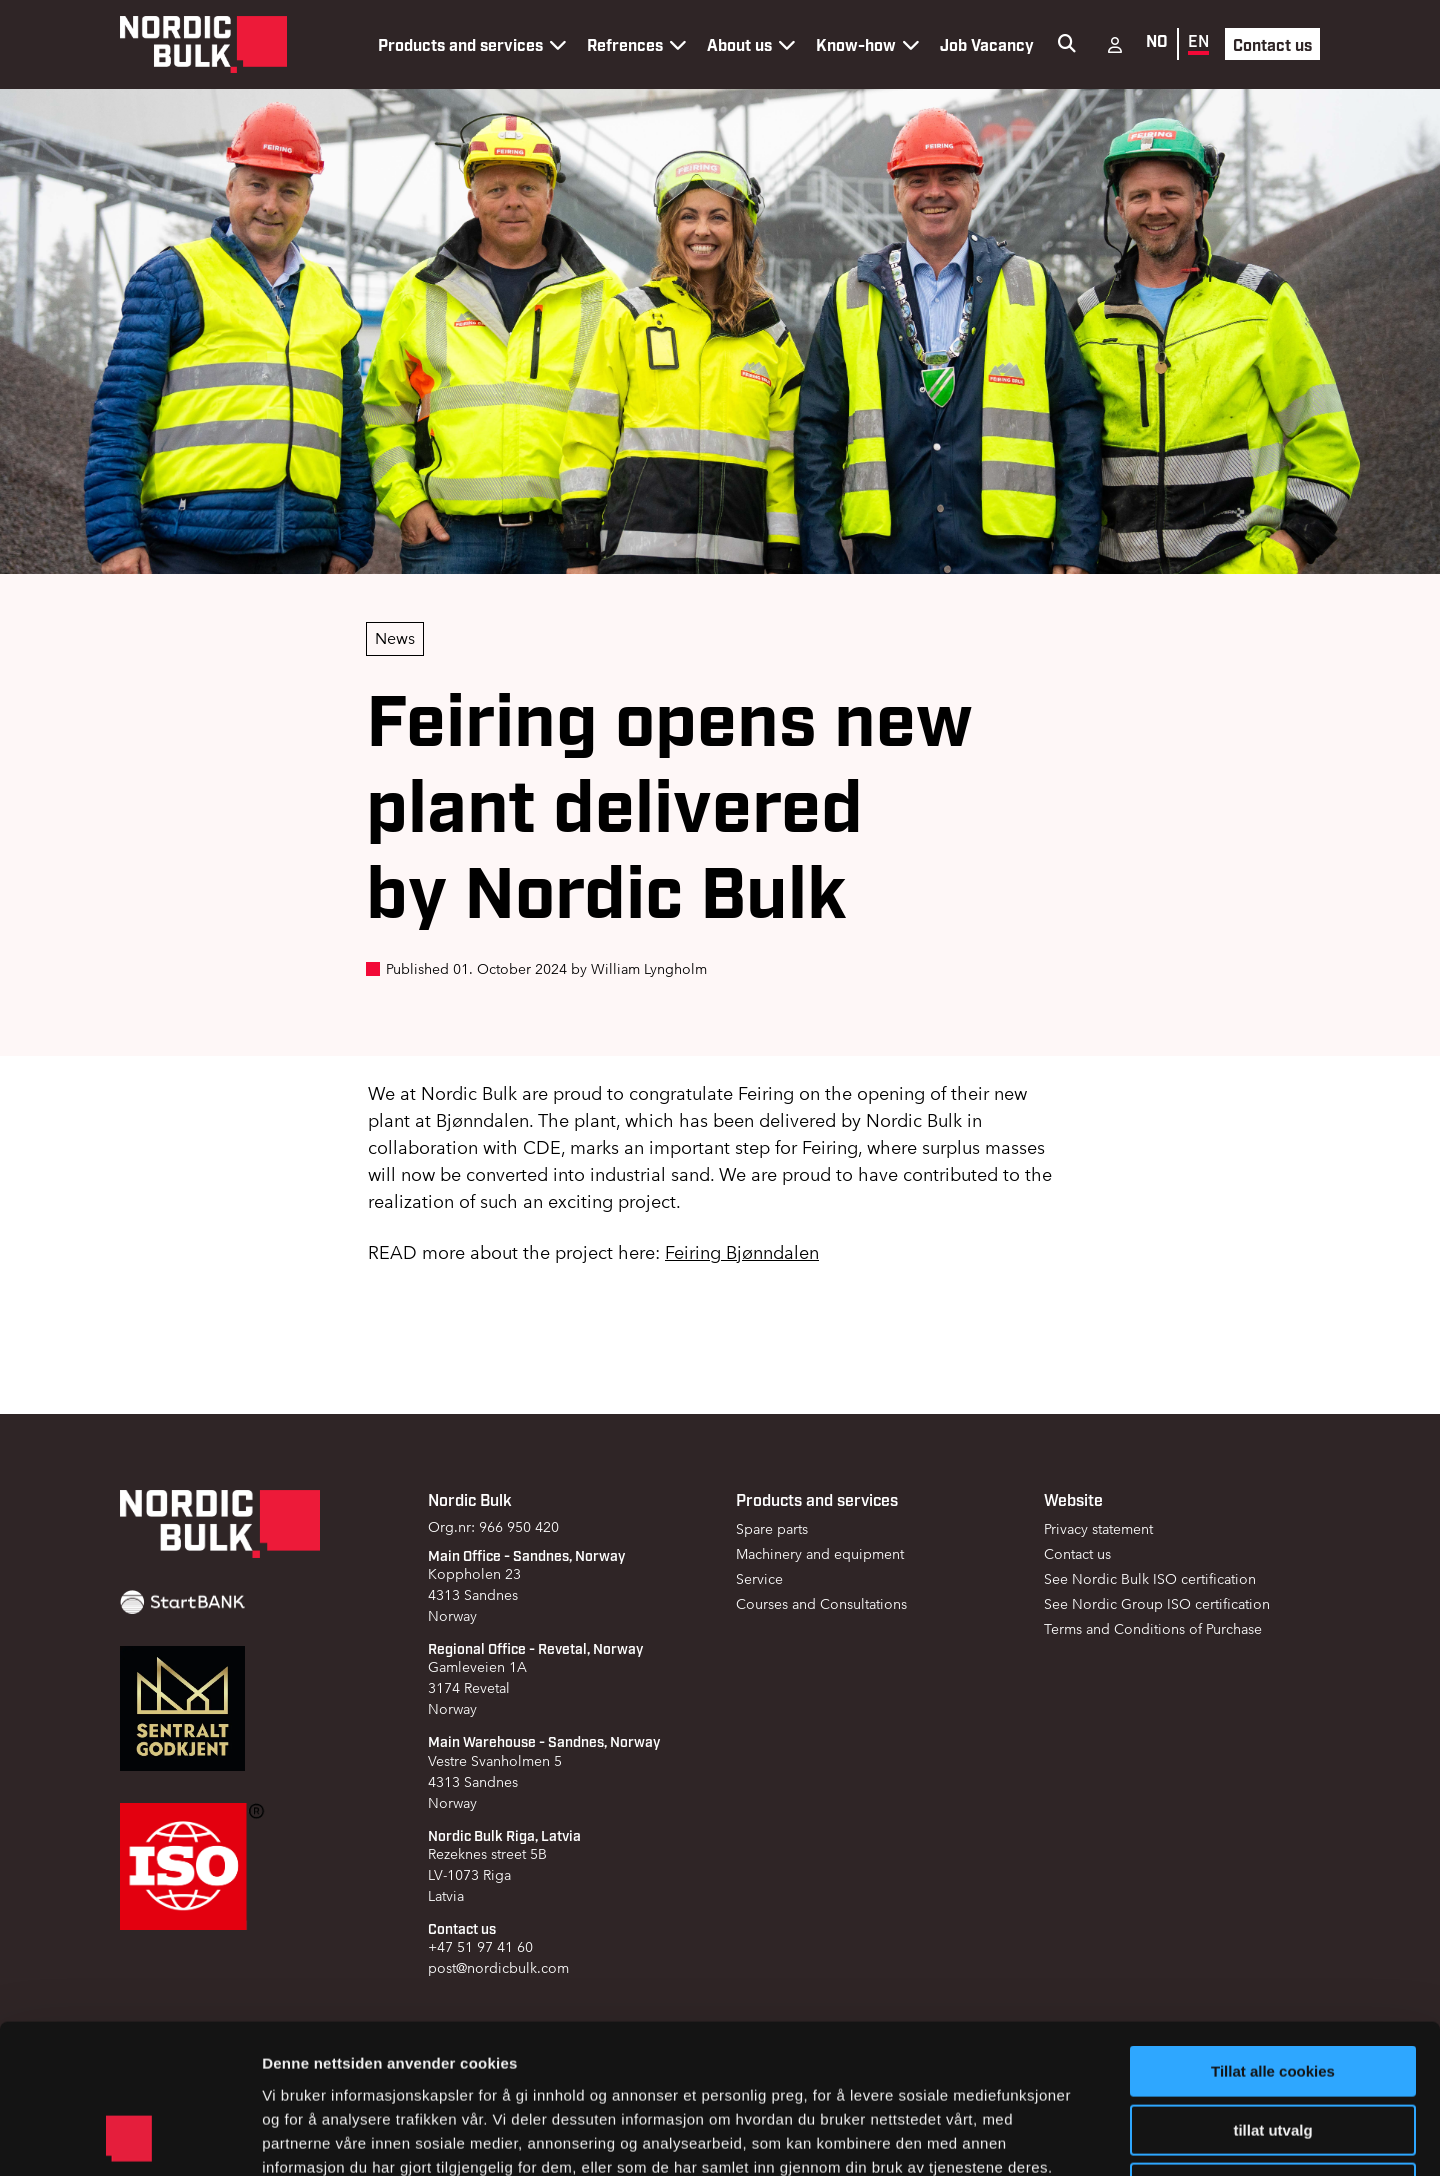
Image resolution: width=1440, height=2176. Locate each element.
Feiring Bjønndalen (742, 1252)
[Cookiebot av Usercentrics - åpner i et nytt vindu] (129, 2137)
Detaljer (1065, 2136)
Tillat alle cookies (1273, 1931)
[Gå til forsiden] (203, 44)
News (395, 638)
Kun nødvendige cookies (1273, 2048)
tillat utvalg (1272, 1990)
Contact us (1272, 44)
